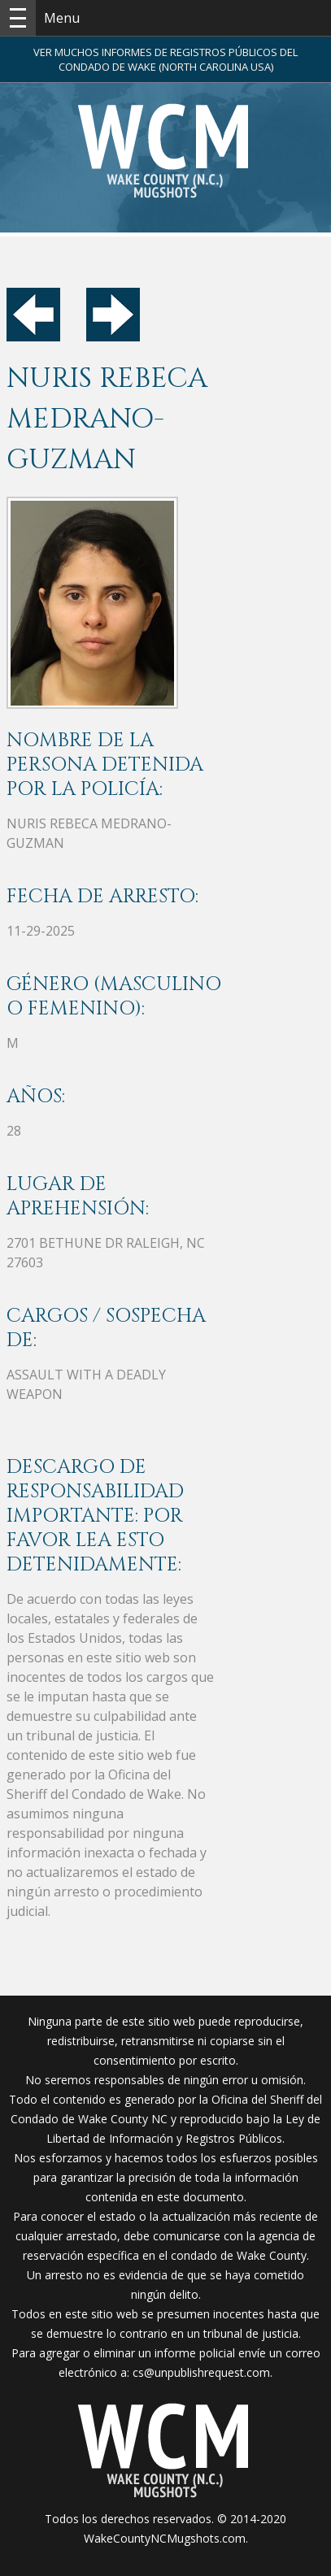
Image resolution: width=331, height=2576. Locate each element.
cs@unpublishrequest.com (201, 2372)
